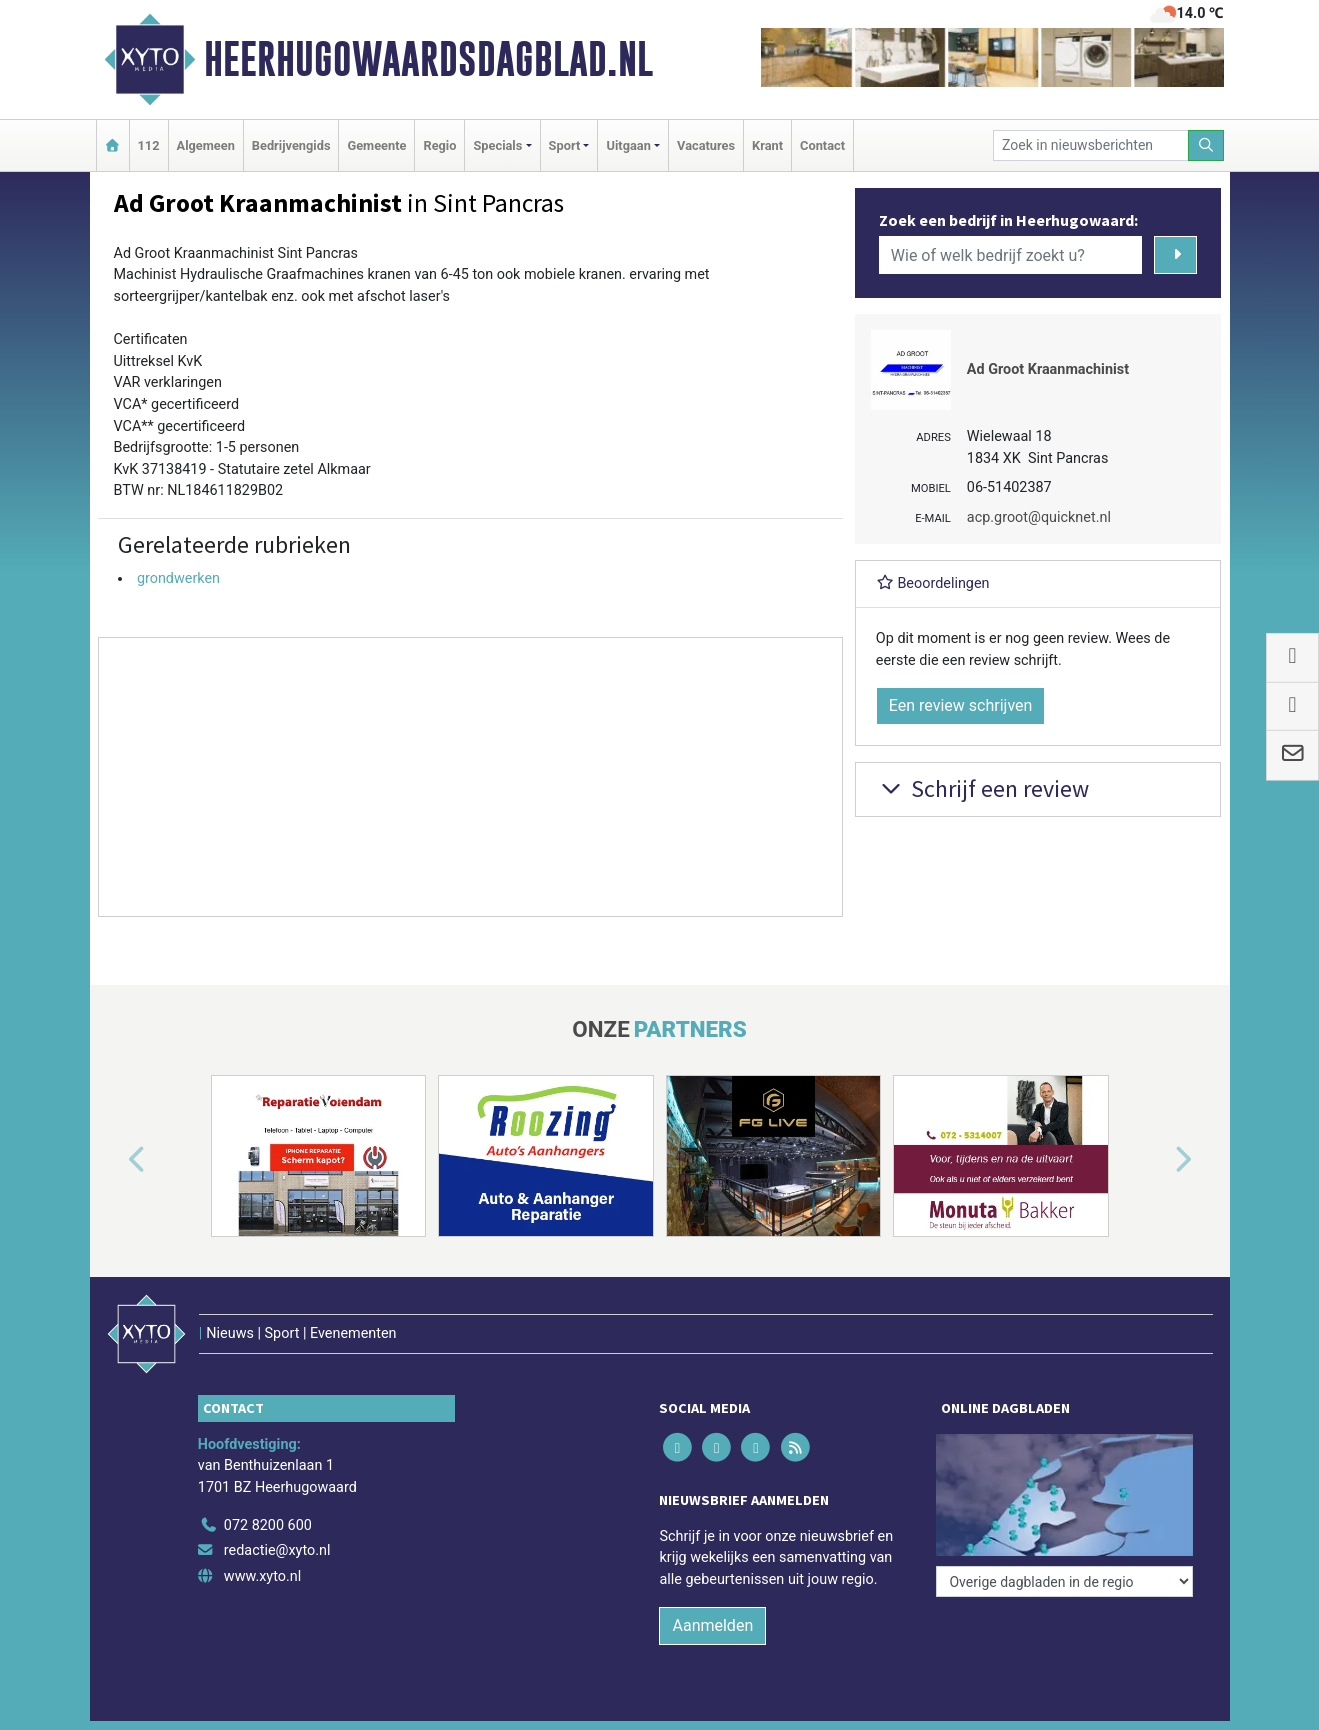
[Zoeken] (1206, 145)
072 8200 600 (268, 1525)
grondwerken (178, 578)
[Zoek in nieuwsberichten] (1091, 145)
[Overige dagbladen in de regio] (1064, 1581)
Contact (822, 145)
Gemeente (376, 145)
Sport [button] (565, 145)
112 (149, 145)
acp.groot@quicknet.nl (1039, 517)
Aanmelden (712, 1625)
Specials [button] (497, 145)
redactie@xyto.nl (277, 1550)
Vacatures (706, 145)
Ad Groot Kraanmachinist (1048, 369)
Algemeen (206, 145)
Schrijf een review (982, 788)
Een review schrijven (961, 705)
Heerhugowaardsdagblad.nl (428, 59)
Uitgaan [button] (628, 145)
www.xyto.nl (262, 1576)
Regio (439, 145)
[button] (114, 1160)
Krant (767, 145)
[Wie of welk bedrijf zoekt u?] (1011, 255)
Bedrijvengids (291, 145)
